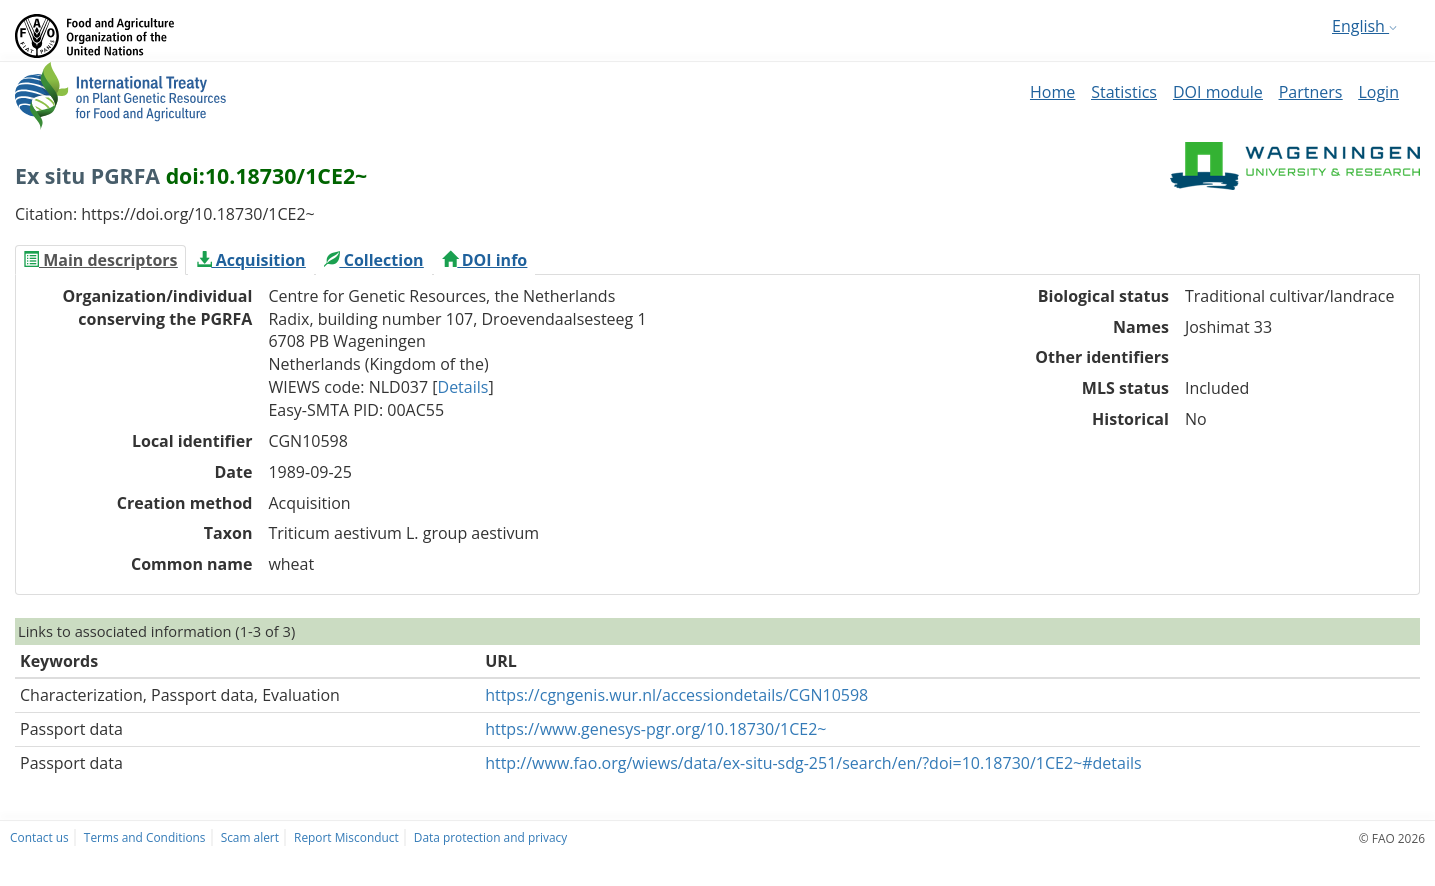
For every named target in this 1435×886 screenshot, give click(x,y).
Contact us (39, 837)
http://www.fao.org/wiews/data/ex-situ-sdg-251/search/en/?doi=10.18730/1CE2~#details (813, 763)
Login (1378, 92)
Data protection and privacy (490, 837)
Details (463, 387)
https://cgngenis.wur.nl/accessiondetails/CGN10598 (676, 695)
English (1364, 26)
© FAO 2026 (1392, 838)
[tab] (100, 260)
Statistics (1124, 92)
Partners (1311, 92)
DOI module (1218, 92)
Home (1052, 92)
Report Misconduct (346, 837)
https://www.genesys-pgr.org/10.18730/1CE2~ (655, 729)
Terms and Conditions (145, 837)
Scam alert (250, 837)
